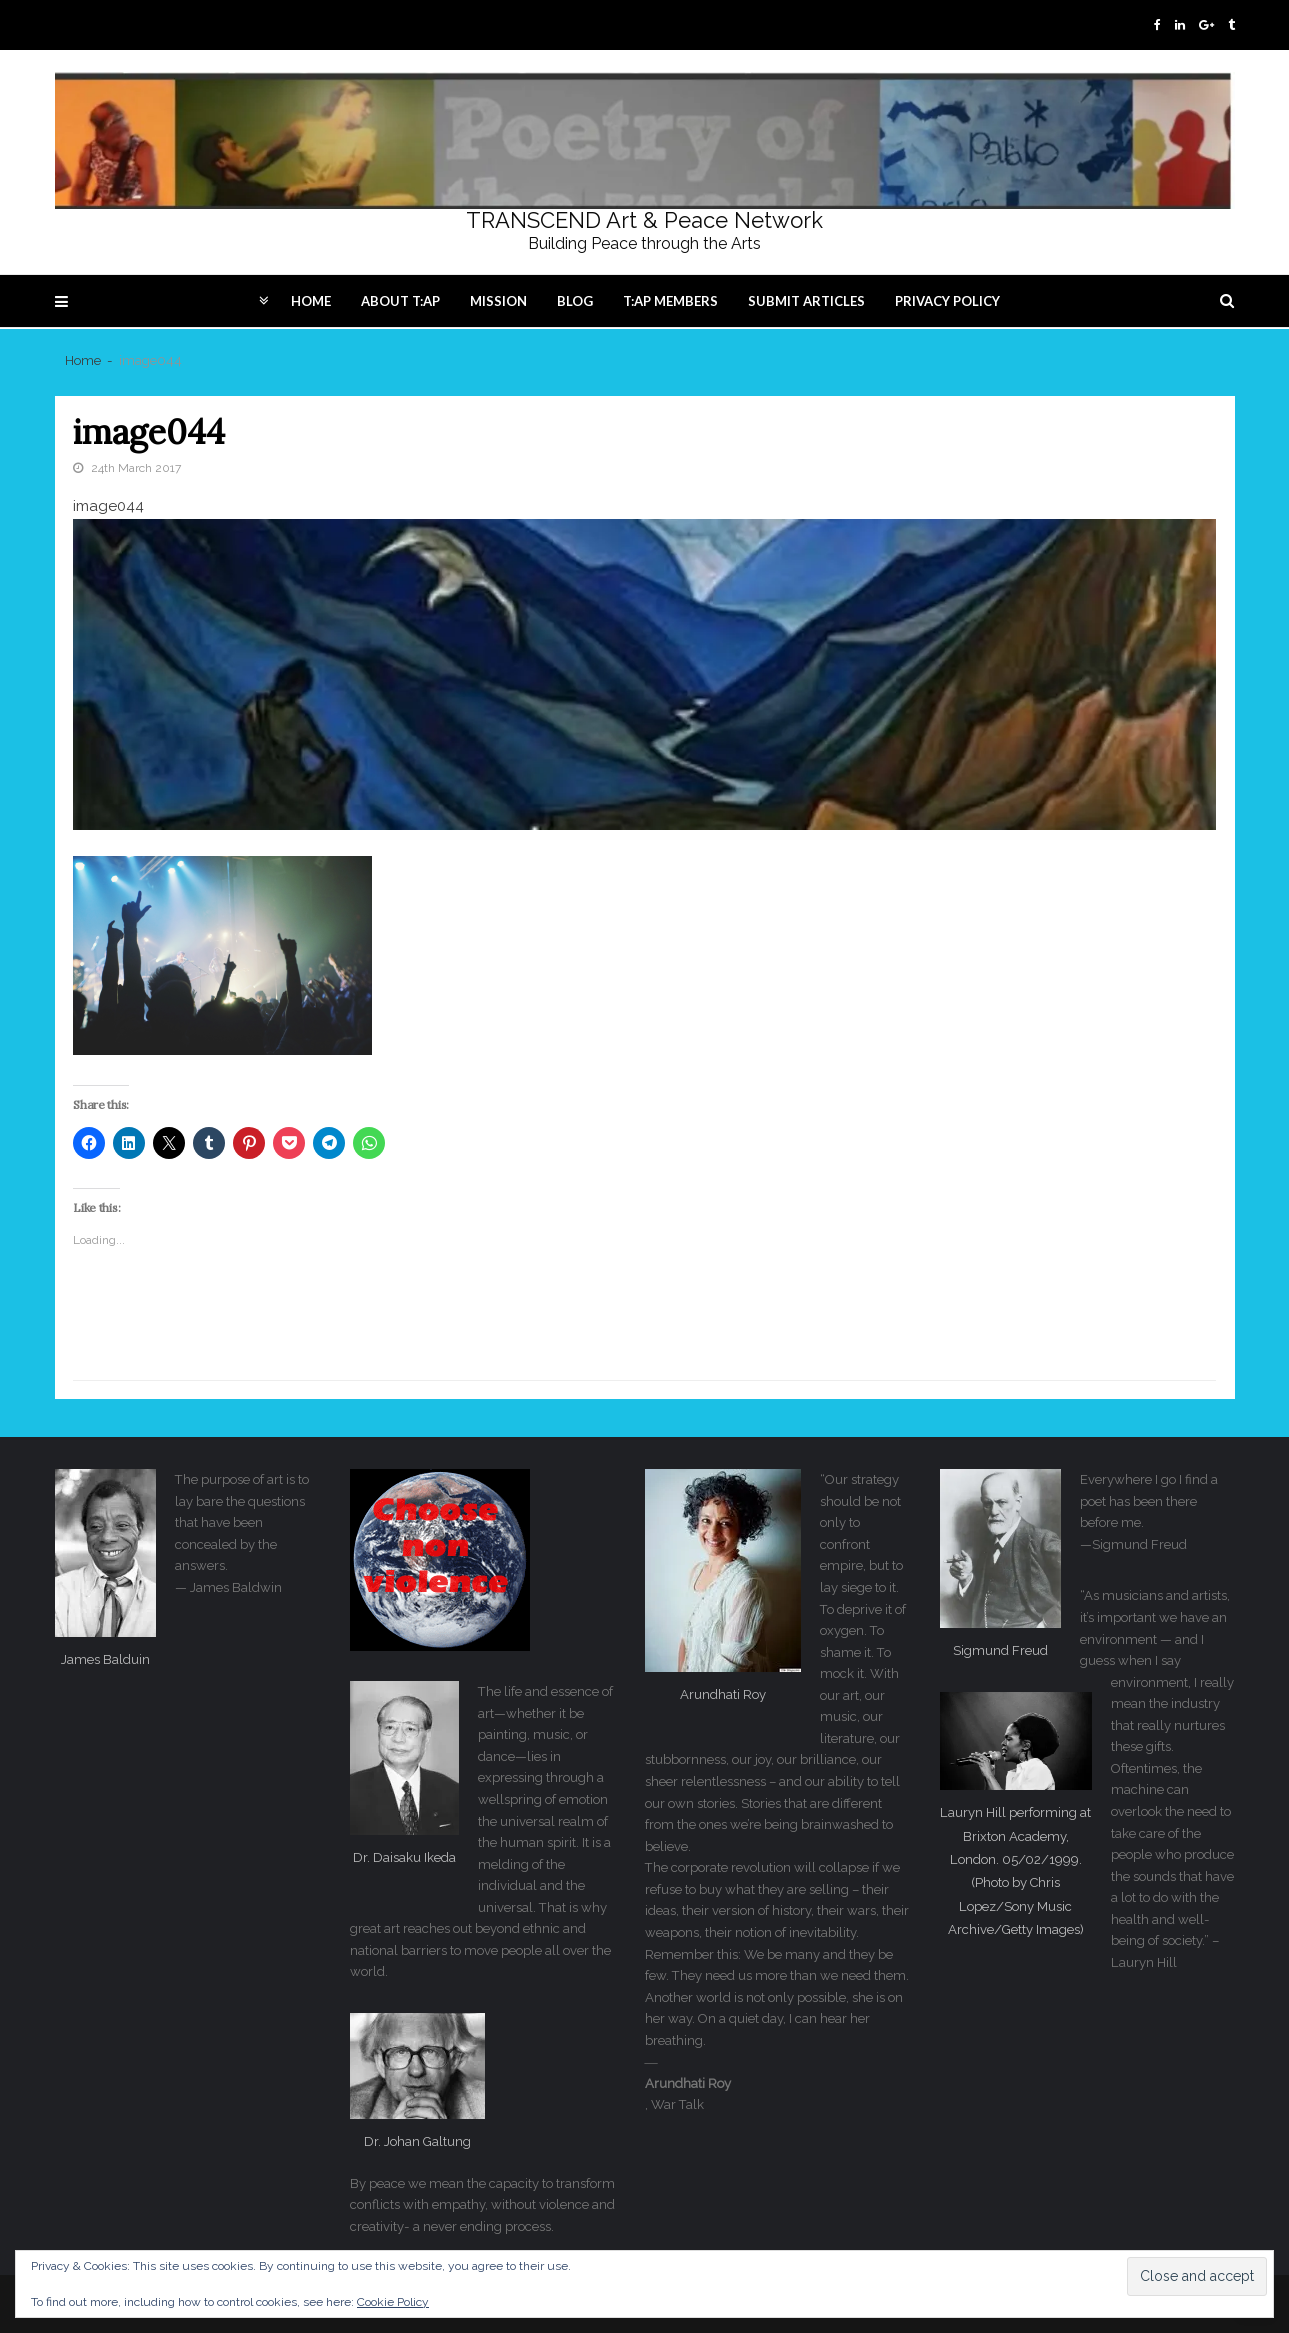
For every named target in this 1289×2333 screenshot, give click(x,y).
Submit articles (806, 301)
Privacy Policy (947, 301)
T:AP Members (670, 301)
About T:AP (400, 301)
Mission (498, 301)
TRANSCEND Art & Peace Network (644, 220)
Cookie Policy (393, 2302)
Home (311, 301)
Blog (575, 301)
